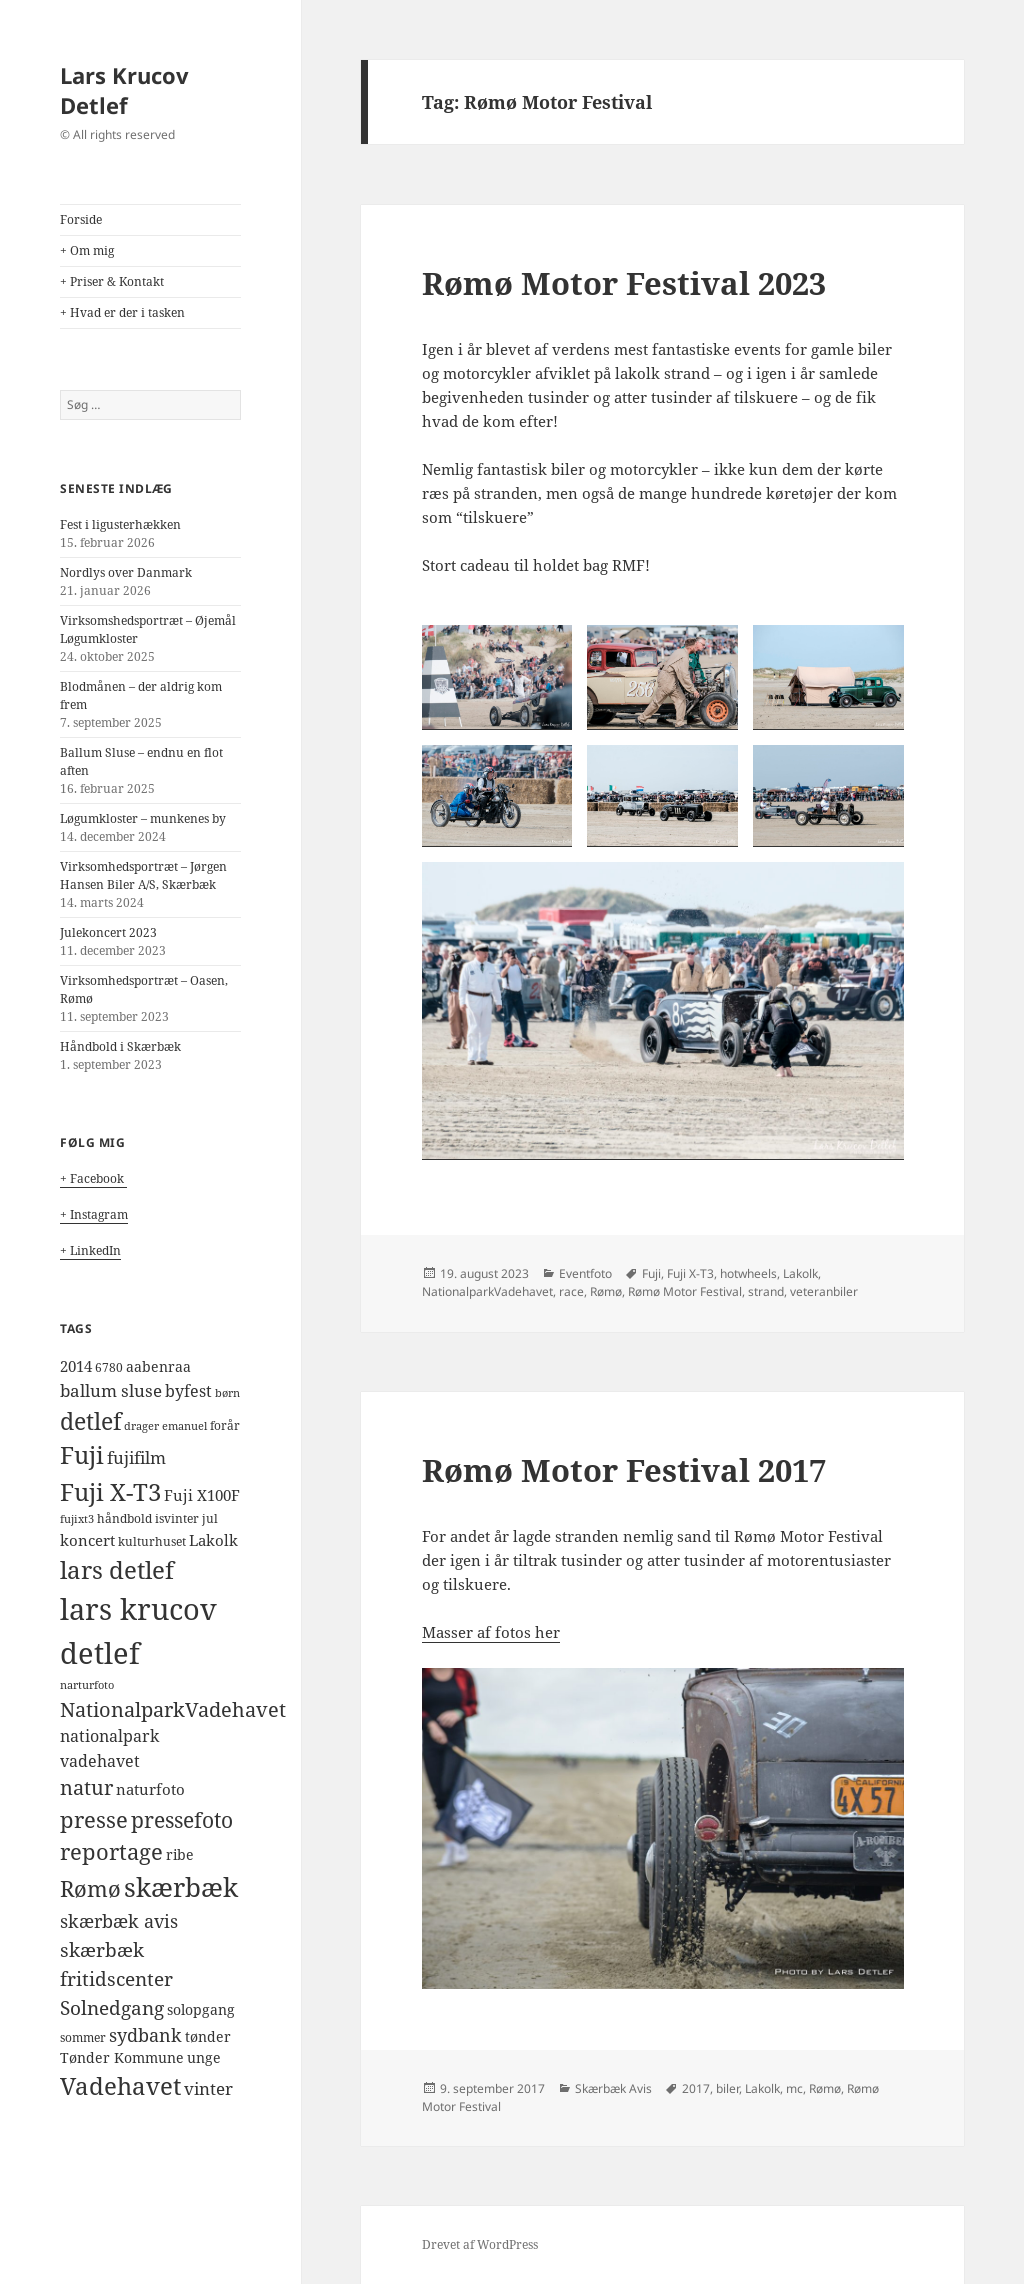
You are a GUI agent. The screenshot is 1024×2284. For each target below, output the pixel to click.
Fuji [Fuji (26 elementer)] (82, 1455)
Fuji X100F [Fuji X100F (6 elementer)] (202, 1495)
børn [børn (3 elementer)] (227, 1393)
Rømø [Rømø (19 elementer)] (90, 1888)
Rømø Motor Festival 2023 (624, 283)
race (571, 1291)
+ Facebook (93, 1178)
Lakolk (800, 1273)
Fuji (651, 1273)
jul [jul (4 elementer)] (210, 1518)
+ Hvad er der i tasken (122, 312)
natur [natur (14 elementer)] (86, 1787)
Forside (81, 219)
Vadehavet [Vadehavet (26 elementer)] (120, 2086)
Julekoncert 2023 (108, 932)
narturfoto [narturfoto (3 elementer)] (87, 1685)
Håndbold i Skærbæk (120, 1046)
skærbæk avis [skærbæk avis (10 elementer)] (119, 1921)
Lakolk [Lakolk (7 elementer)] (213, 1540)
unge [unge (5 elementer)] (204, 2058)
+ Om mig (87, 250)
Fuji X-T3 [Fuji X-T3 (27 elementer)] (110, 1491)
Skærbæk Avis (613, 2088)
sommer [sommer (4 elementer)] (83, 2037)
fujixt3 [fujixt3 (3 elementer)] (77, 1519)
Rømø (606, 1291)
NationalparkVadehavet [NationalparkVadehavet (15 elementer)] (173, 1709)
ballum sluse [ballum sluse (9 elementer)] (111, 1390)
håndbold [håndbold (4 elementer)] (124, 1518)
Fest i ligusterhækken (120, 524)
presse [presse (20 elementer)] (94, 1819)
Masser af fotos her (491, 1632)
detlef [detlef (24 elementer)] (90, 1421)
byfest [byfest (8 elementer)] (188, 1391)
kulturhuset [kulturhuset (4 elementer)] (152, 1541)
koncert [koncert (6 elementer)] (87, 1540)
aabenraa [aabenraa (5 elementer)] (158, 1367)
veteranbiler (824, 1291)
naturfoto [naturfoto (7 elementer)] (150, 1789)
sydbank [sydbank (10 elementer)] (145, 2035)
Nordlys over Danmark (126, 572)
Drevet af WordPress (480, 2244)
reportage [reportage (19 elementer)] (111, 1851)
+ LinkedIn (90, 1250)
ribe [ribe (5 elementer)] (180, 1855)
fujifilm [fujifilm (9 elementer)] (136, 1457)
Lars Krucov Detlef (124, 90)
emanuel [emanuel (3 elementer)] (184, 1426)
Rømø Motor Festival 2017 (624, 1470)
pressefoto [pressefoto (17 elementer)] (182, 1819)
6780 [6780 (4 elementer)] (109, 1367)
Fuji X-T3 (690, 1273)
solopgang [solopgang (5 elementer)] (201, 2010)
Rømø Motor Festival (685, 1291)
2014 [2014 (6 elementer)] (76, 1366)
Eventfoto (585, 1273)
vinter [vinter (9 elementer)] (208, 2088)
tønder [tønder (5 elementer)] (208, 2037)
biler (727, 2088)
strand (766, 1291)
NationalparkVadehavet (487, 1291)
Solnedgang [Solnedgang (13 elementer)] (112, 2007)
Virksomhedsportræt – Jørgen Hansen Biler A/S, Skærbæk (143, 875)
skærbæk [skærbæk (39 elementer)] (181, 1887)
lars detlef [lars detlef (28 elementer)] (117, 1569)
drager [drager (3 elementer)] (141, 1426)
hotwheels (748, 1273)
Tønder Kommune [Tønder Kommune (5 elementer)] (122, 2058)
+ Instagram (94, 1214)
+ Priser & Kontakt (112, 281)
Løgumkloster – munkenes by (143, 818)
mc (794, 2088)
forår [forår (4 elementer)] (225, 1425)
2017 (696, 2088)
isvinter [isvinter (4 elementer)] (177, 1518)
